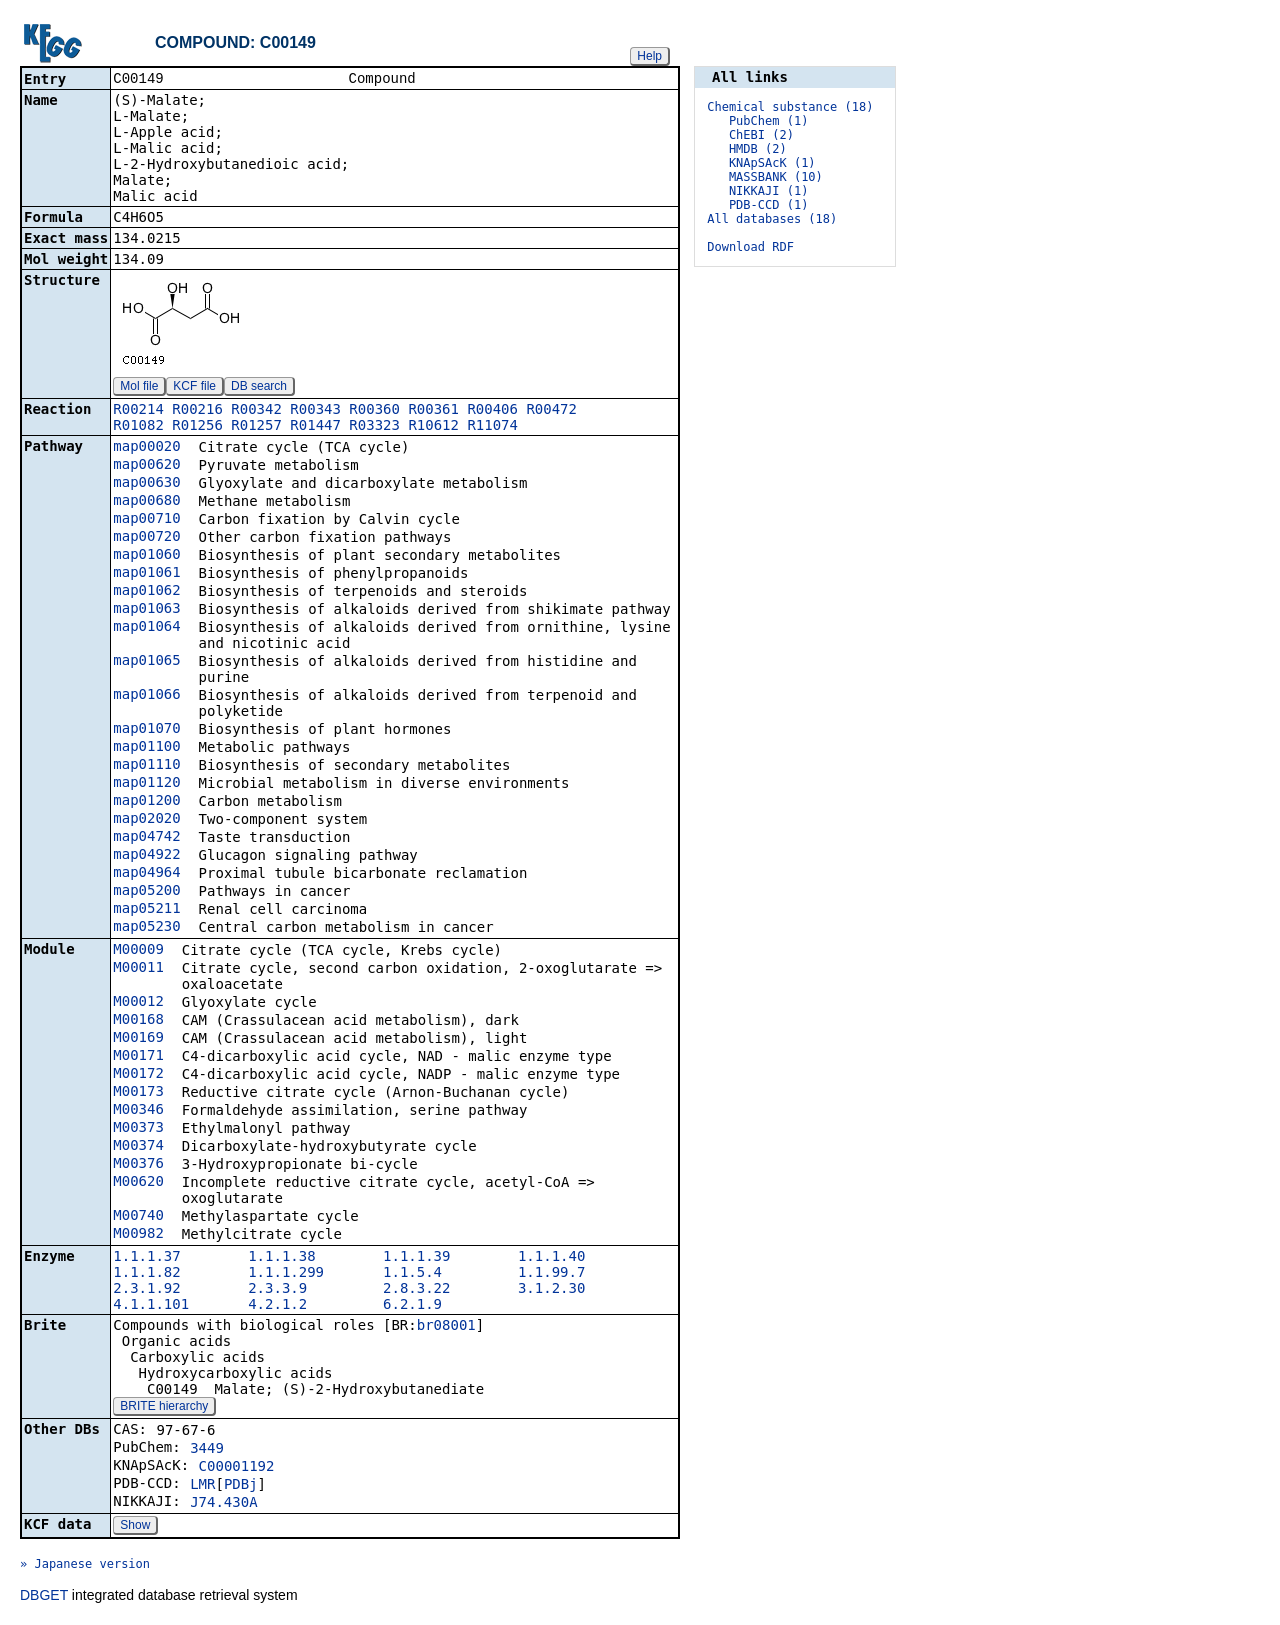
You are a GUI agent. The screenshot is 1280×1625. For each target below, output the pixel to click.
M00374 (138, 1147)
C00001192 (237, 1468)
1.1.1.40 (551, 1258)
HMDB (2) (758, 149)
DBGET (44, 1597)
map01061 (146, 574)
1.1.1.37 (146, 1258)
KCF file (194, 388)
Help (649, 56)
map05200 (146, 892)
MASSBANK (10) (776, 177)
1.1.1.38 (281, 1258)
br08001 (446, 1327)
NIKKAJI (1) (768, 191)
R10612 (433, 427)
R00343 (315, 411)
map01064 (146, 628)
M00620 (138, 1183)
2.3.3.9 (277, 1290)
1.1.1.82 (146, 1274)
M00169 (138, 1039)
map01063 (146, 610)
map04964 (146, 874)
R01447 (315, 427)
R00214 (138, 411)
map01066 (146, 696)
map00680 (146, 502)
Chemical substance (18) (790, 107)
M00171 (138, 1057)
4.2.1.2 (277, 1306)
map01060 (146, 556)
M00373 (138, 1129)
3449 (207, 1450)
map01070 (146, 730)
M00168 (138, 1021)
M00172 (138, 1075)
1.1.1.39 (416, 1258)
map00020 (146, 448)
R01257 (256, 427)
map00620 (146, 466)
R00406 (492, 411)
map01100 (146, 748)
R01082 (138, 427)
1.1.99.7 (551, 1274)
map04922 (146, 856)
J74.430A (223, 1504)
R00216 (197, 411)
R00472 (551, 411)
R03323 (374, 427)
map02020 (146, 820)
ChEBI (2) (761, 135)
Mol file (139, 388)
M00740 (138, 1217)
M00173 (138, 1093)
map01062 (146, 592)
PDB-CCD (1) (768, 205)
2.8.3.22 (416, 1290)
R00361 (433, 411)
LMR (202, 1486)
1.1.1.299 (286, 1274)
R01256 (197, 427)
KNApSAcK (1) (772, 163)
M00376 (138, 1165)
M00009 (138, 951)
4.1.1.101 (151, 1306)
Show (135, 1527)
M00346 (138, 1111)
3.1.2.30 (551, 1290)
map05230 (146, 928)
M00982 (138, 1235)
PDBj (241, 1486)
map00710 (146, 520)
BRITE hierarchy (164, 1408)
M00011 (138, 969)
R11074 (492, 427)
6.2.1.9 (412, 1306)
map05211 (146, 910)
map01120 (146, 784)
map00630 (146, 484)
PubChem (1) (768, 121)
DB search (259, 388)
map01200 (146, 802)
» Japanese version (85, 1566)
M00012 (138, 1003)
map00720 (146, 538)
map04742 (146, 838)
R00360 (374, 411)
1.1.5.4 (412, 1274)
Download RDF (750, 247)
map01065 (146, 662)
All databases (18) (772, 219)
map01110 (146, 766)
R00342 (256, 411)
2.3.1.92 (146, 1290)
